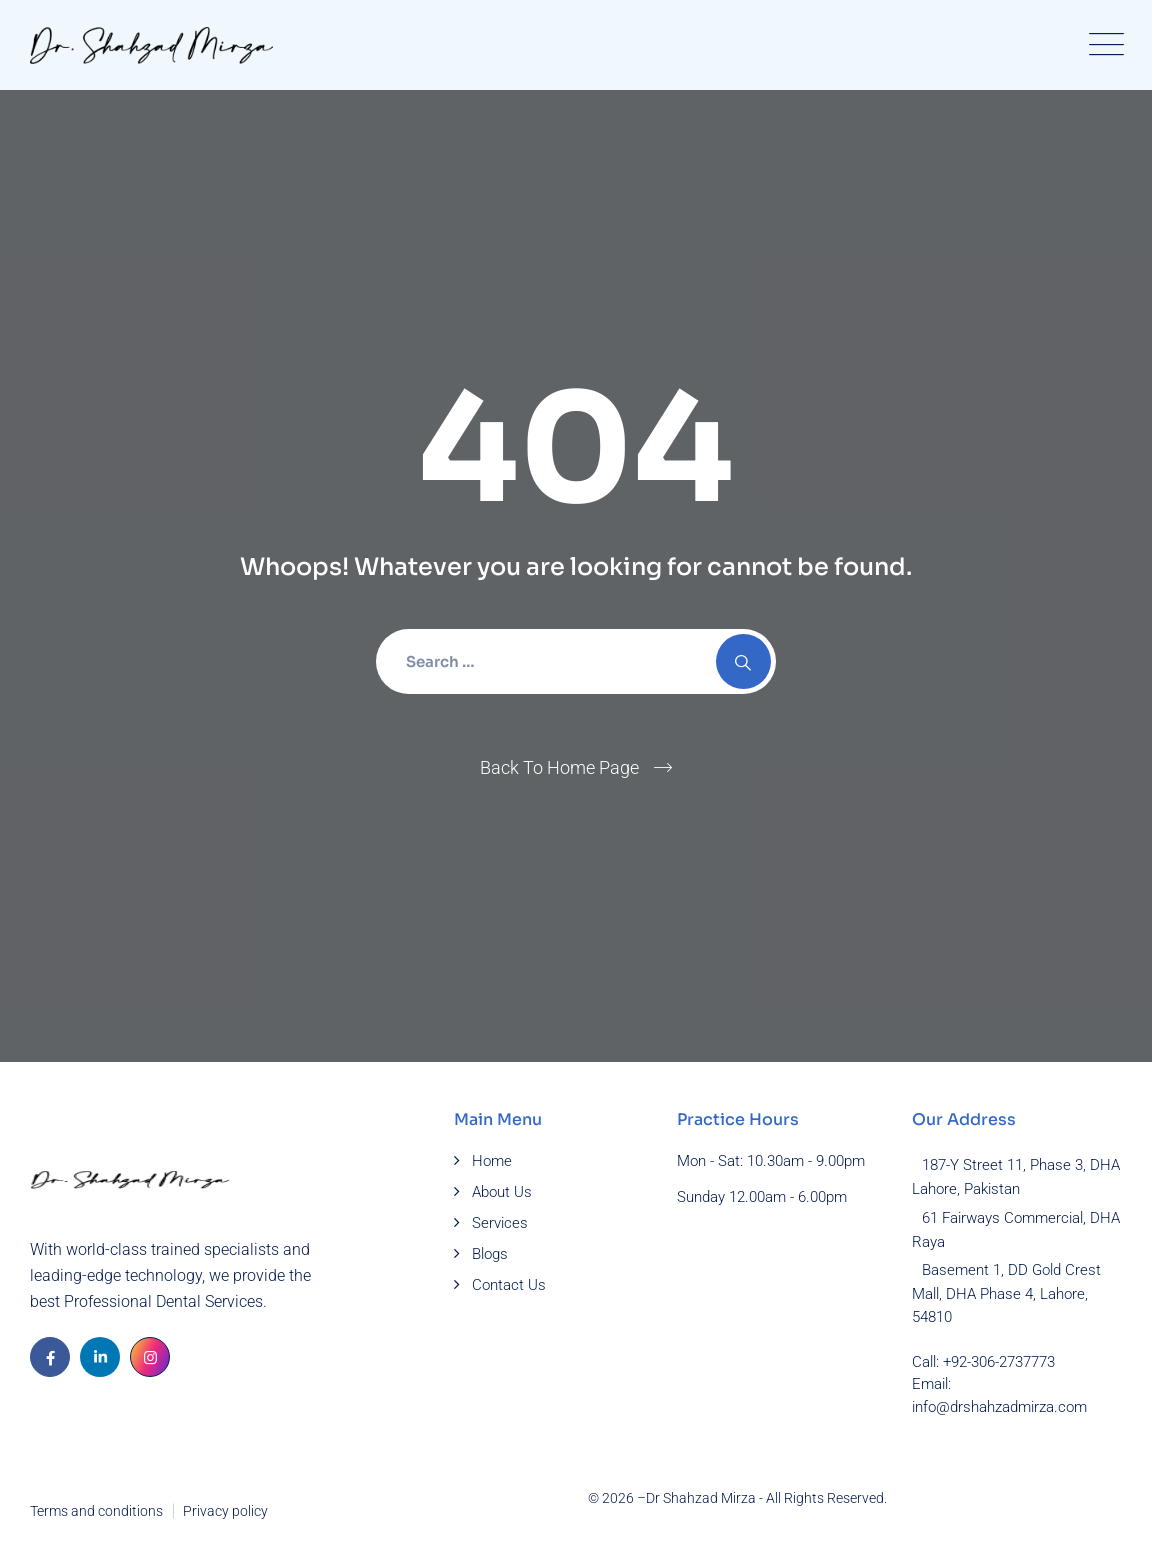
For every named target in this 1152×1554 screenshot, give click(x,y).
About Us (502, 1192)
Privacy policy (225, 1511)
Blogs (490, 1254)
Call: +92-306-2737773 (983, 1362)
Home (492, 1161)
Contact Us (509, 1285)
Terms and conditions (96, 1511)
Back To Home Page (559, 767)
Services (500, 1223)
